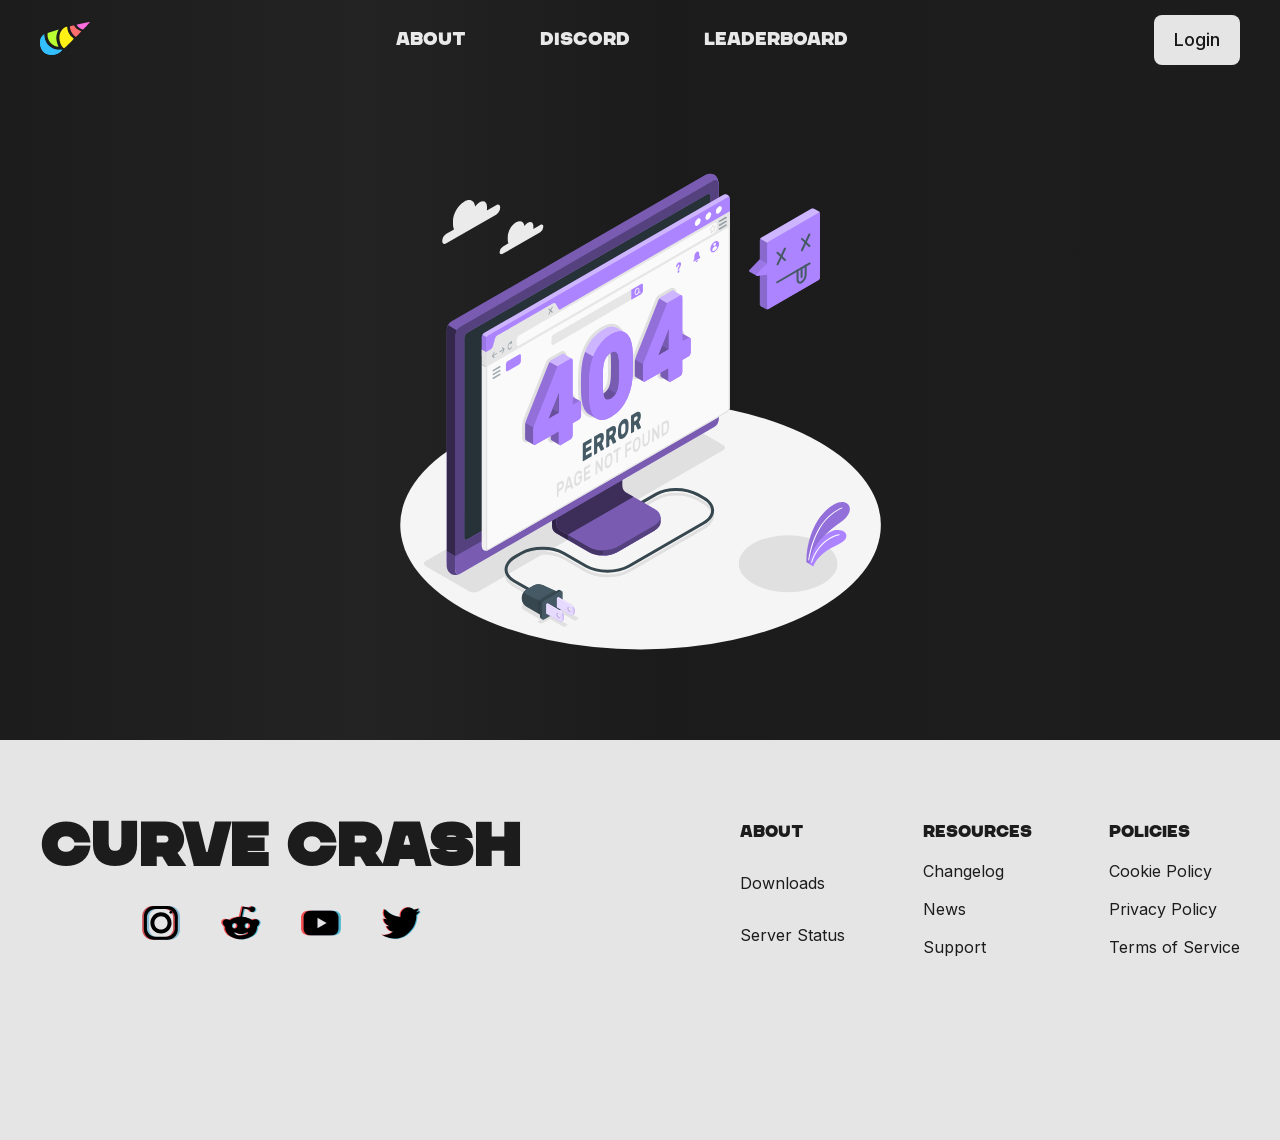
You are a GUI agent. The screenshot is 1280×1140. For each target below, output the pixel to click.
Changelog (963, 871)
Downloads (782, 883)
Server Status (792, 935)
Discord (585, 40)
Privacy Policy (1163, 909)
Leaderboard (776, 40)
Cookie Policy (1160, 871)
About (431, 40)
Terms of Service (1174, 947)
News (944, 909)
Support (954, 947)
